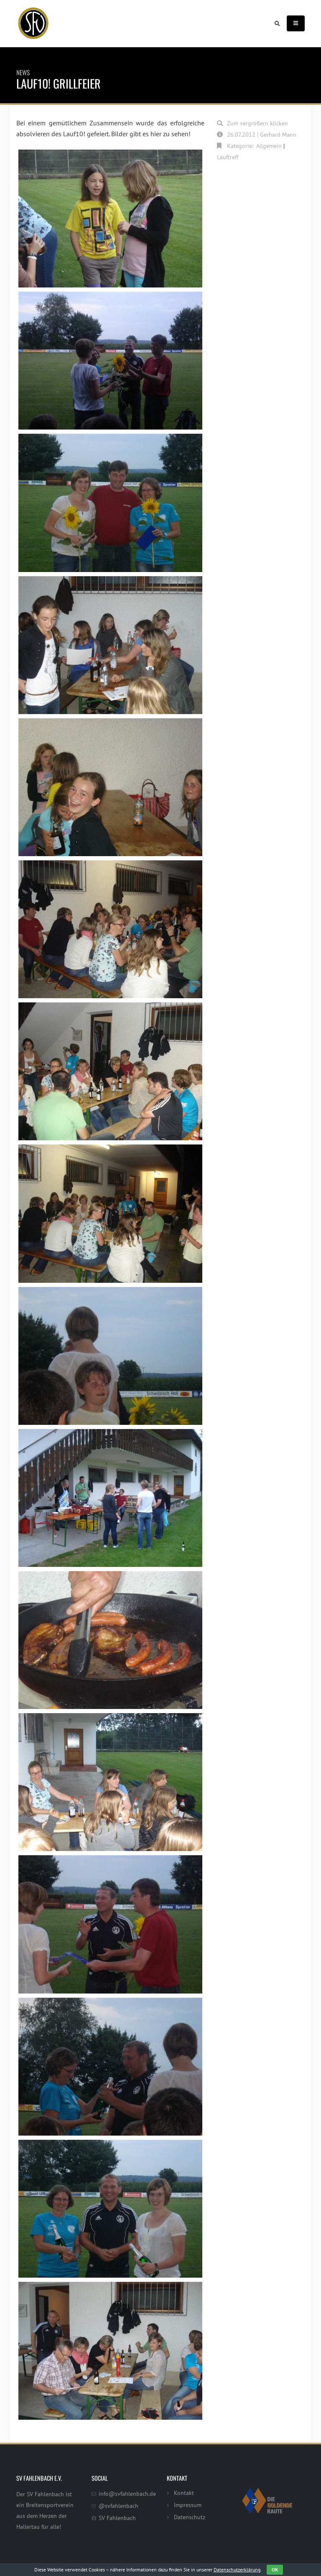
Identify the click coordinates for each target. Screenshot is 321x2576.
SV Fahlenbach (117, 2518)
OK (275, 2569)
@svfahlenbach (118, 2506)
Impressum (187, 2505)
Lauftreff (227, 157)
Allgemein (269, 146)
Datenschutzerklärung (237, 2569)
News (23, 72)
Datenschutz (189, 2517)
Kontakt (184, 2493)
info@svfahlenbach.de (127, 2493)
